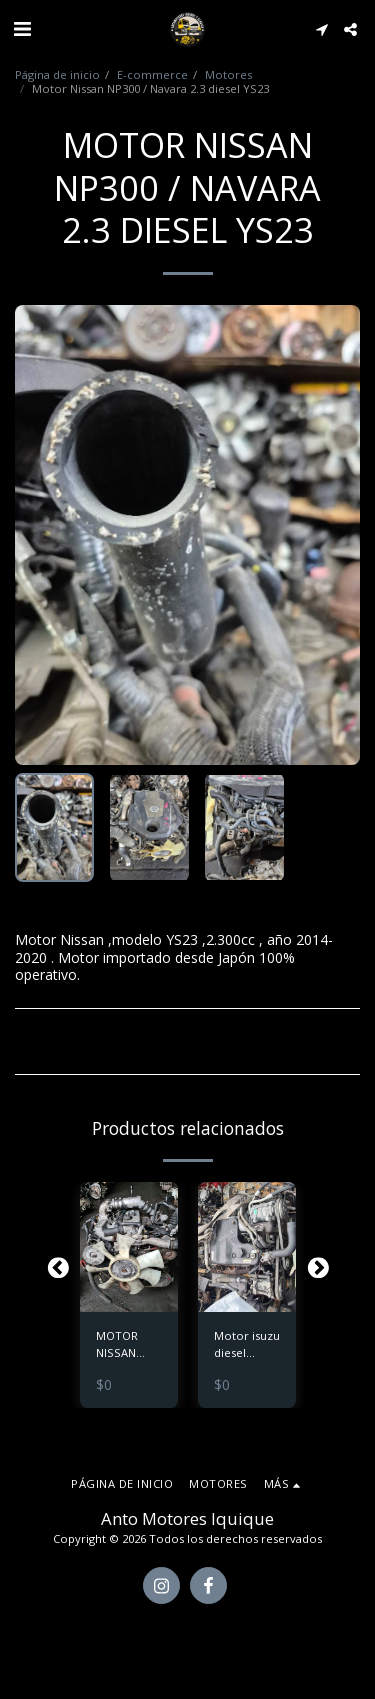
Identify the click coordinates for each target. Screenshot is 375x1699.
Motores (228, 74)
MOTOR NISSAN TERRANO (121, 1345)
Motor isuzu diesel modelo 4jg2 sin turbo (247, 1345)
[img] (129, 1247)
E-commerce (152, 74)
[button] (22, 28)
